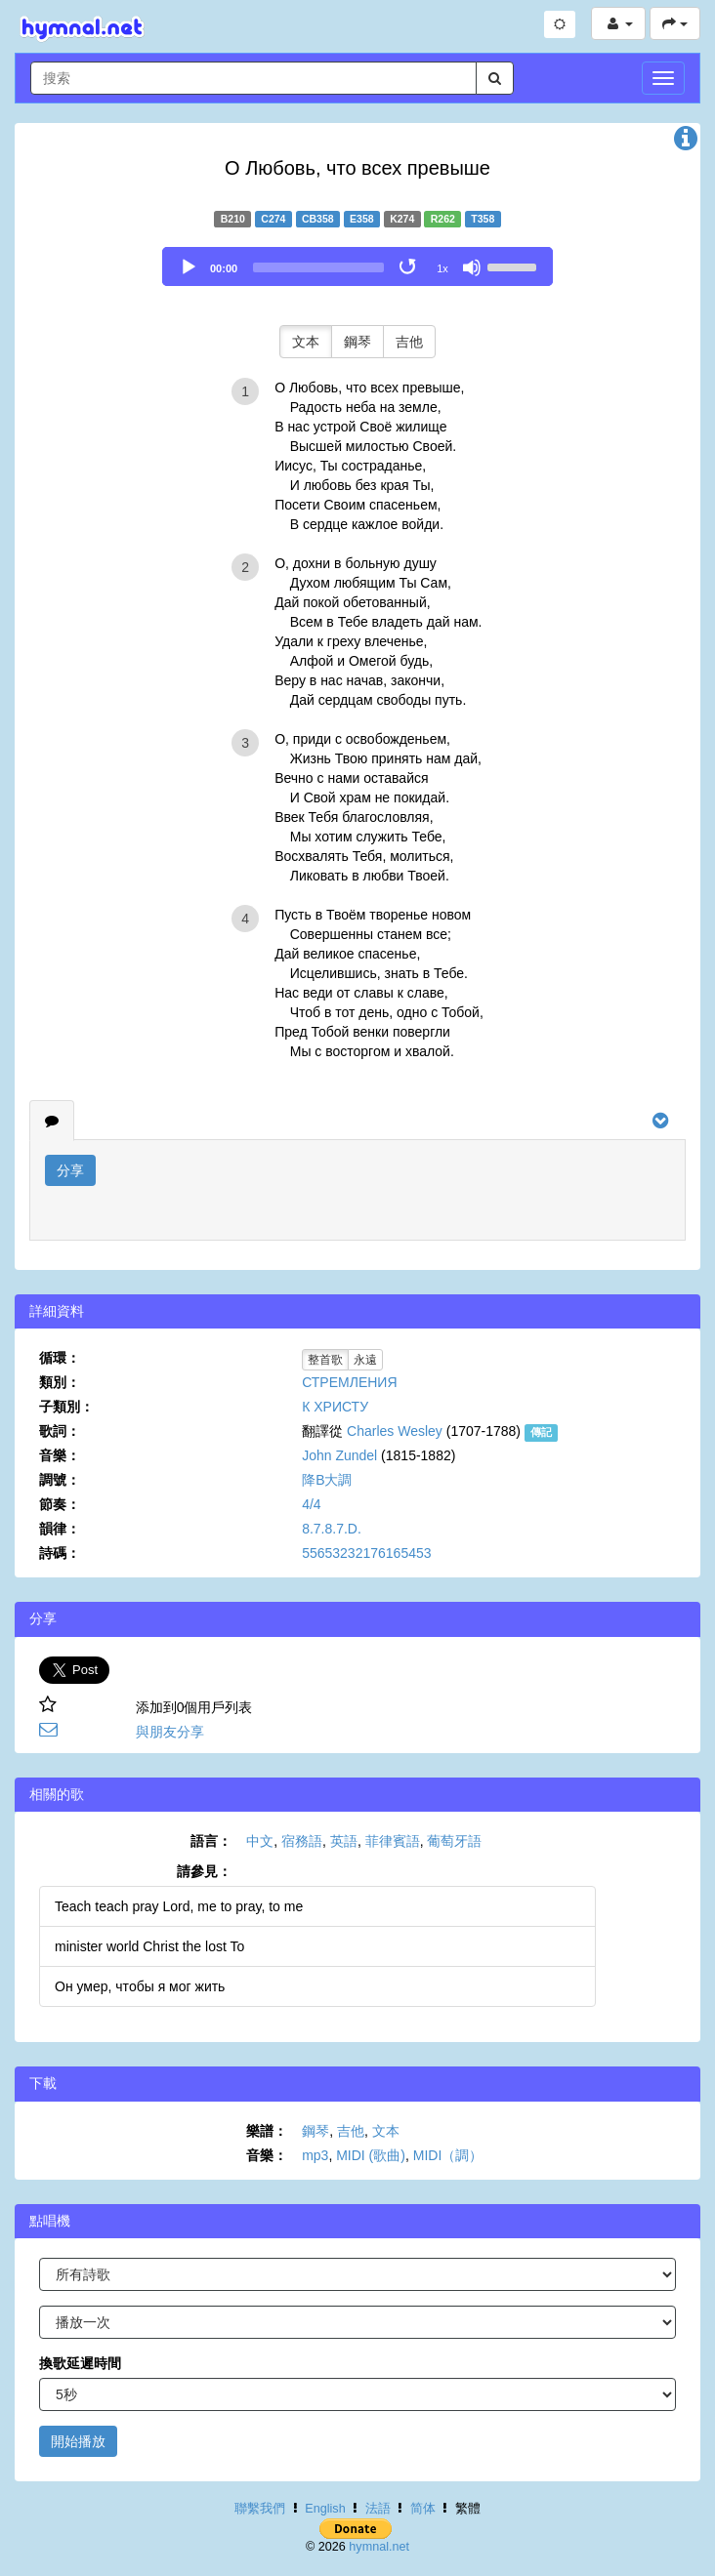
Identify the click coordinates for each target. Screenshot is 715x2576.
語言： (210, 1841)
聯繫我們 (259, 2508)
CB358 (318, 219)
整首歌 (325, 1360)
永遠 (365, 1360)
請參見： (204, 1871)
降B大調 (327, 1480)
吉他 (409, 341)
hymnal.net (379, 2547)
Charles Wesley (394, 1431)
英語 (344, 1841)
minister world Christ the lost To (149, 1946)
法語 (378, 2508)
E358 (362, 219)
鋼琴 (357, 341)
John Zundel (339, 1455)
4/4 (311, 1504)
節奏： (59, 1504)
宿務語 (301, 1841)
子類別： (66, 1406)
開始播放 (78, 2441)
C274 (273, 219)
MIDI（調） (448, 2155)
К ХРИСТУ (335, 1406)
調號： (59, 1480)
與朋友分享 (170, 1731)
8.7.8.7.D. (331, 1528)
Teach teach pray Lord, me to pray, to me (179, 1906)
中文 (259, 1841)
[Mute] (472, 267)
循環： (59, 1358)
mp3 (315, 2155)
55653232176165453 (366, 1553)
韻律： (59, 1528)
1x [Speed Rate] (442, 268)
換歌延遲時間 (80, 2363)
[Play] (188, 267)
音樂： (59, 1455)
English (325, 2508)
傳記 (541, 1432)
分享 (70, 1170)
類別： (59, 1382)
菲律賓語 (392, 1841)
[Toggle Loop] (409, 267)
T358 (482, 219)
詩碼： (59, 1553)
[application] (357, 266)
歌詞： (59, 1431)
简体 (423, 2508)
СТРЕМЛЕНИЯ (349, 1382)
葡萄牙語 (454, 1841)
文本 (305, 341)
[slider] (318, 267)
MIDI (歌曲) (370, 2155)
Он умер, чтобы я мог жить (140, 1986)
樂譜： (266, 2131)
